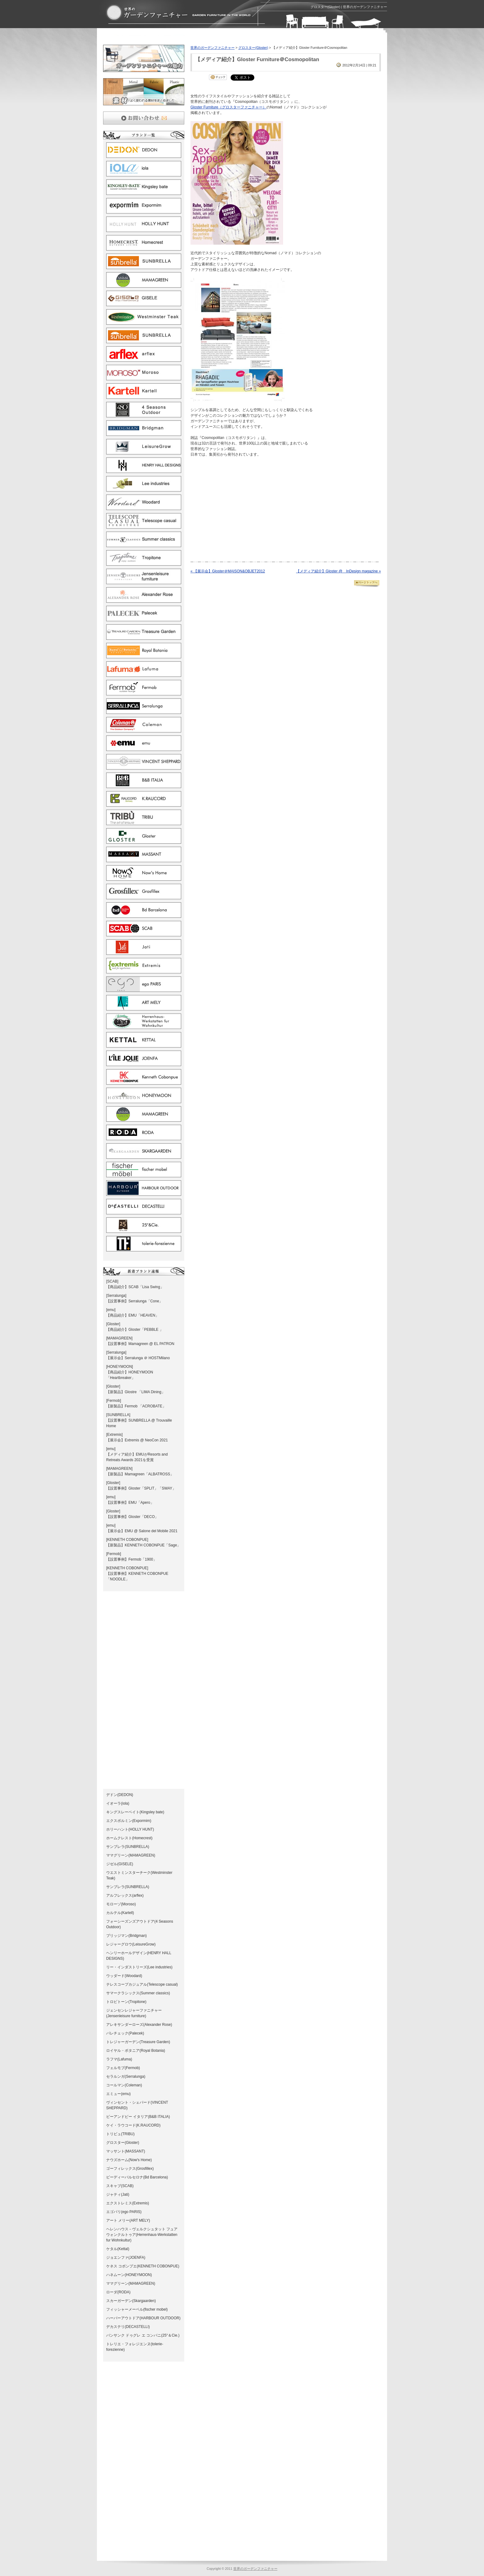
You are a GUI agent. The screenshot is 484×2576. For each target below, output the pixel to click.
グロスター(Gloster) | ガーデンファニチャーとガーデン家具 (178, 12)
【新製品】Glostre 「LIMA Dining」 (135, 1392)
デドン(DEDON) (119, 1795)
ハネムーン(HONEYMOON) (129, 2275)
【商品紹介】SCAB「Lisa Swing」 (135, 1287)
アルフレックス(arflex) (125, 1895)
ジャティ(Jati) (117, 2194)
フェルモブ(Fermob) (123, 2068)
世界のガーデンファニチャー (212, 47)
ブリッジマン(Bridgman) (126, 1935)
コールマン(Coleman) (124, 2085)
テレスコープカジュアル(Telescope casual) (142, 1984)
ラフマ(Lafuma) (119, 2059)
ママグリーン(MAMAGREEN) (130, 1855)
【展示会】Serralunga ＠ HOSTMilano (138, 1358)
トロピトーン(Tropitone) (126, 2002)
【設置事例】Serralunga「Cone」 (134, 1301)
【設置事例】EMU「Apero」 (130, 1502)
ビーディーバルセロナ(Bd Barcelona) (137, 2177)
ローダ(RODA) (118, 2292)
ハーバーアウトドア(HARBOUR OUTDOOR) (143, 2318)
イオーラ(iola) (117, 1803)
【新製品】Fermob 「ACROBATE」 (136, 1406)
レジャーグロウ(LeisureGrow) (131, 1944)
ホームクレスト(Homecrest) (129, 1838)
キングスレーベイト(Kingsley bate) (135, 1812)
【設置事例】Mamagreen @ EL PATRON (140, 1344)
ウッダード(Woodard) (124, 1976)
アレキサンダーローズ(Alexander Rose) (139, 2024)
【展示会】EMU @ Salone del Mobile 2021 (141, 1531)
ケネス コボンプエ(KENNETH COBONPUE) (142, 2266)
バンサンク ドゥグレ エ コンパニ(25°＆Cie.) (142, 2335)
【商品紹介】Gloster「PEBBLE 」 (134, 1329)
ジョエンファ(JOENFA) (125, 2257)
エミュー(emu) (118, 2094)
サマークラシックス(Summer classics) (138, 1993)
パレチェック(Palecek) (125, 2033)
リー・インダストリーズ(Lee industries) (139, 1967)
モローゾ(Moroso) (121, 1904)
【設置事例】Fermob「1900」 (131, 1559)
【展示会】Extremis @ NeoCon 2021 (137, 1440)
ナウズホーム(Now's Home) (129, 2160)
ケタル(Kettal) (117, 2249)
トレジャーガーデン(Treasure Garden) (138, 2042)
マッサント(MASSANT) (125, 2151)
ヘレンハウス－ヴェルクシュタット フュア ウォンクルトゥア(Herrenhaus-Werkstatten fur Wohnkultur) (141, 2234)
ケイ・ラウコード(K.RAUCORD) (133, 2125)
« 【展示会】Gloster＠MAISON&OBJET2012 (227, 571)
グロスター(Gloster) (122, 2142)
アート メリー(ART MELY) (128, 2220)
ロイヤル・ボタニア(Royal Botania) (135, 2050)
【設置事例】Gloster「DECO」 (132, 1517)
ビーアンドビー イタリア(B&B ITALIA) (138, 2116)
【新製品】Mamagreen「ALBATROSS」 (140, 1474)
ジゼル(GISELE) (119, 1864)
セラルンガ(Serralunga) (125, 2076)
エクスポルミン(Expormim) (128, 1821)
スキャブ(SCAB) (120, 2186)
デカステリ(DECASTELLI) (128, 2327)
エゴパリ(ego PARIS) (123, 2212)
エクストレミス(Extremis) (127, 2203)
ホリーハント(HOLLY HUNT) (130, 1829)
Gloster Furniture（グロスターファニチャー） (228, 107)
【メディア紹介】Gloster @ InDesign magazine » (338, 571)
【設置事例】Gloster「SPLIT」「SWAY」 (141, 1488)
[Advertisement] (175, 38)
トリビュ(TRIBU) (120, 2134)
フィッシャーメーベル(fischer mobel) (137, 2309)
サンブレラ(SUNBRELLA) (127, 1847)
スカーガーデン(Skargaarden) (131, 2301)
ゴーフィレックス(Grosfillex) (130, 2168)
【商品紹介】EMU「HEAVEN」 (132, 1315)
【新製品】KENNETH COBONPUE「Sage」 (143, 1545)
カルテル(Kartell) (120, 1913)
